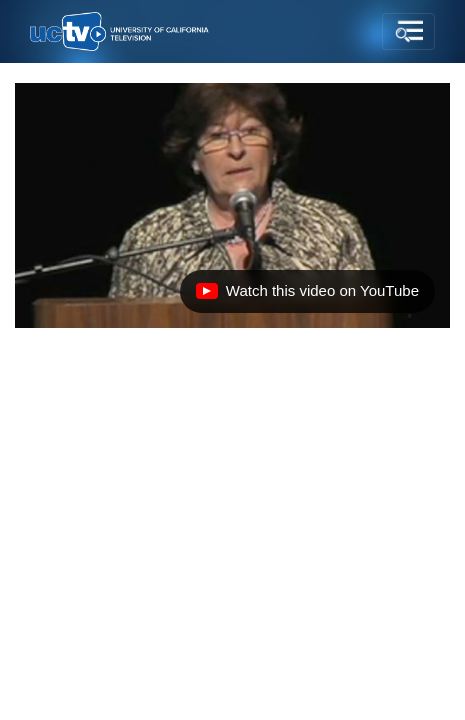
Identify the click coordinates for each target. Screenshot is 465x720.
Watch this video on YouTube (307, 296)
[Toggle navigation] (408, 32)
